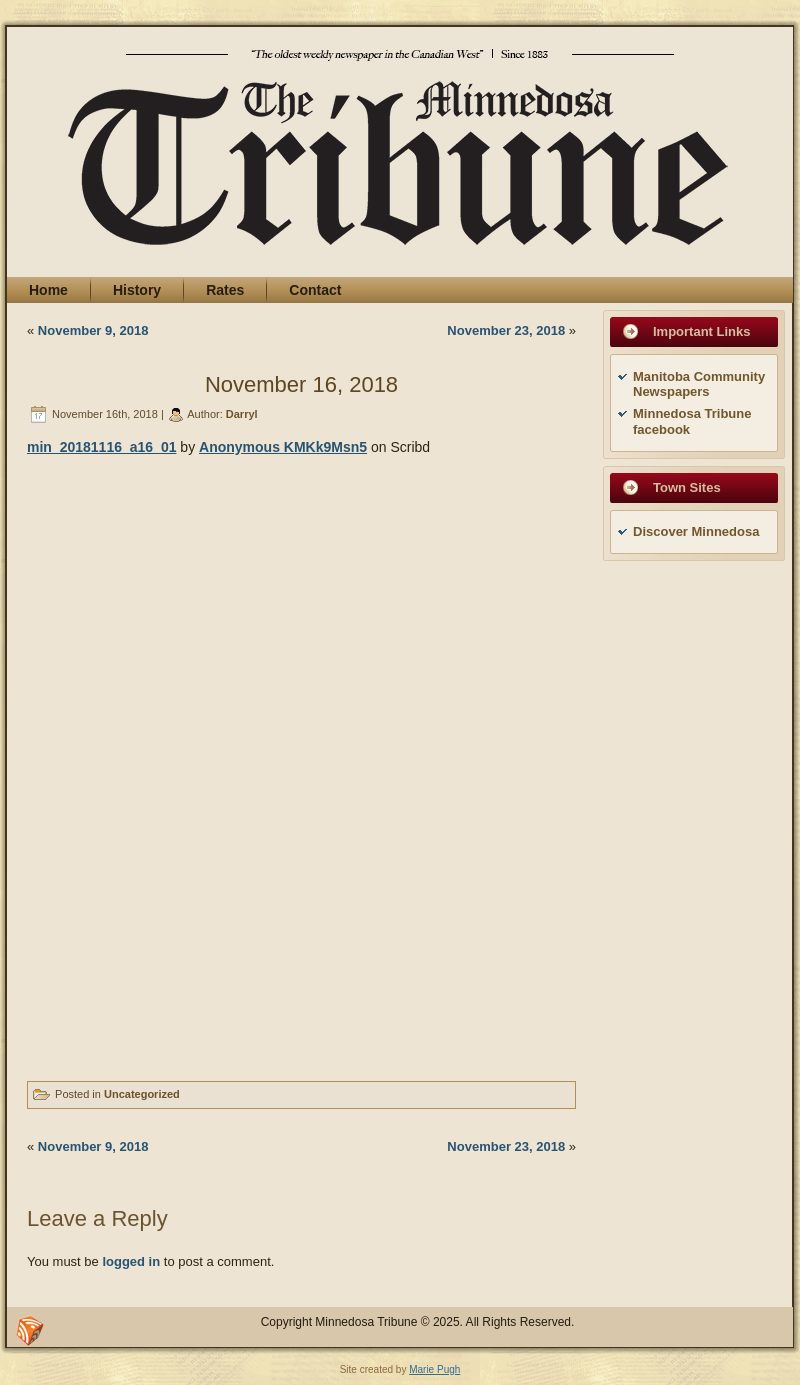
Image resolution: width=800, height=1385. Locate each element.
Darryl (242, 414)
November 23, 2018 (506, 330)
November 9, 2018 (93, 330)
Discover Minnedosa (696, 531)
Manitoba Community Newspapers (699, 384)
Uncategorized (142, 1094)
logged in (131, 1261)
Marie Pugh (434, 1369)
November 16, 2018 (301, 384)
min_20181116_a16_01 (101, 447)
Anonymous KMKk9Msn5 (283, 447)
